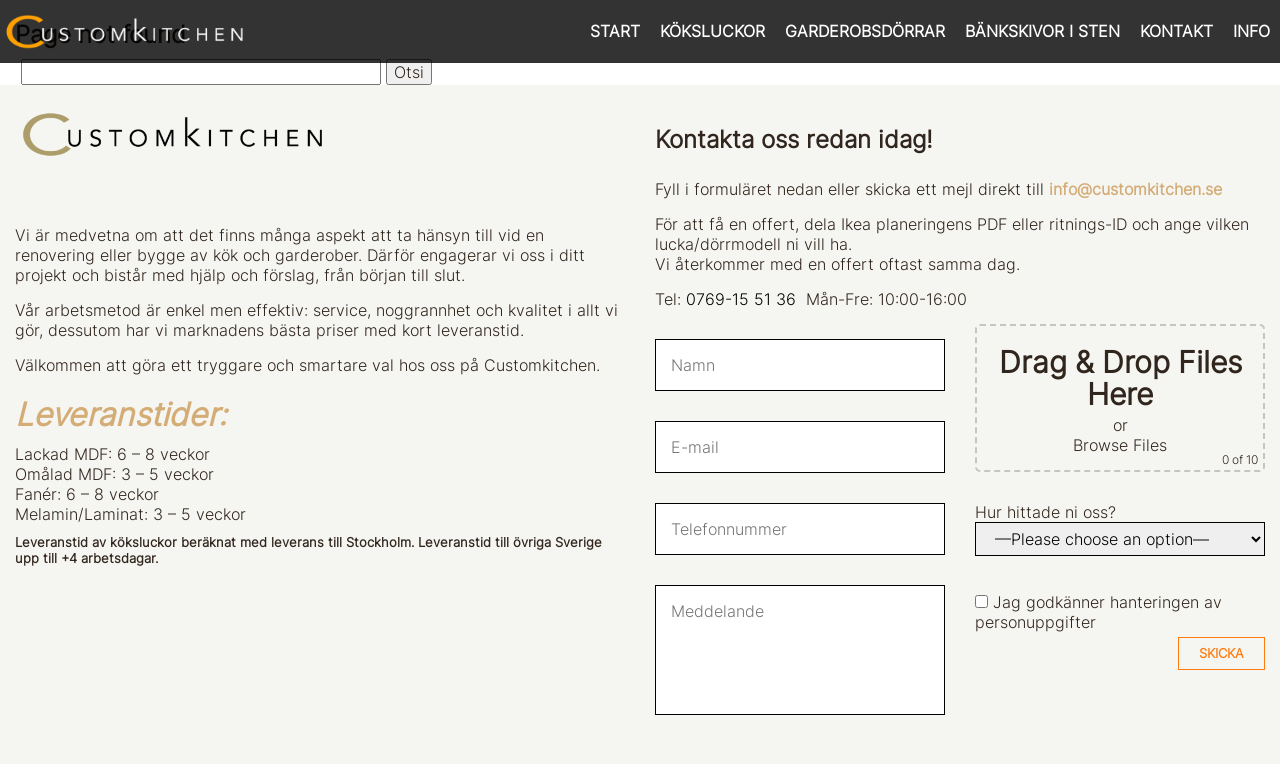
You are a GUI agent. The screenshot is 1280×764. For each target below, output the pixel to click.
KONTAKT (1176, 31)
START (615, 31)
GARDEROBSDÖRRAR (865, 31)
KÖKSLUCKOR (712, 31)
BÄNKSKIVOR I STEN (1042, 31)
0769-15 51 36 (741, 299)
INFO (1251, 31)
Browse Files (1120, 445)
